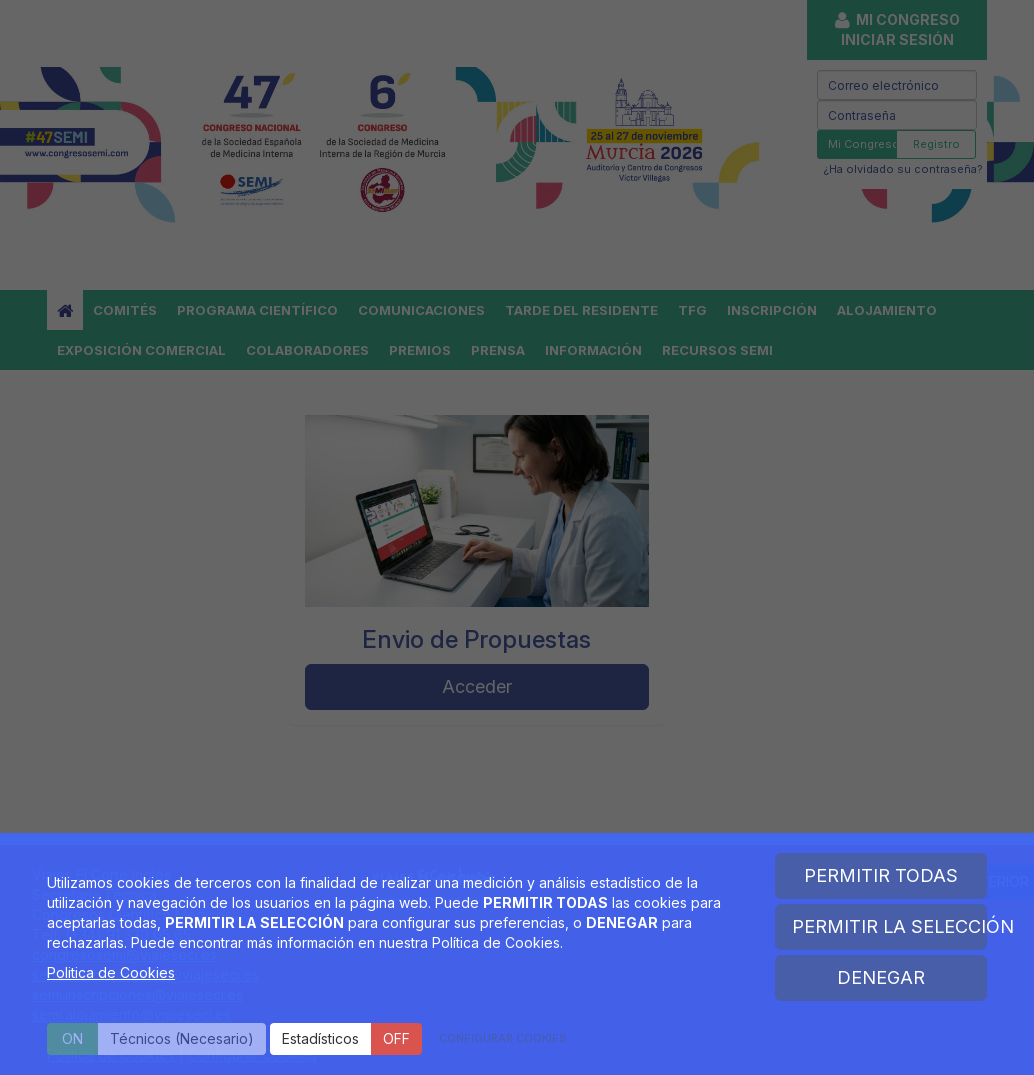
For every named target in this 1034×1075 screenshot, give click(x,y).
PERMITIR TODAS (881, 875)
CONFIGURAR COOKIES (503, 1038)
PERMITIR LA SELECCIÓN (890, 926)
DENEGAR (881, 977)
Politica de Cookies (111, 972)
